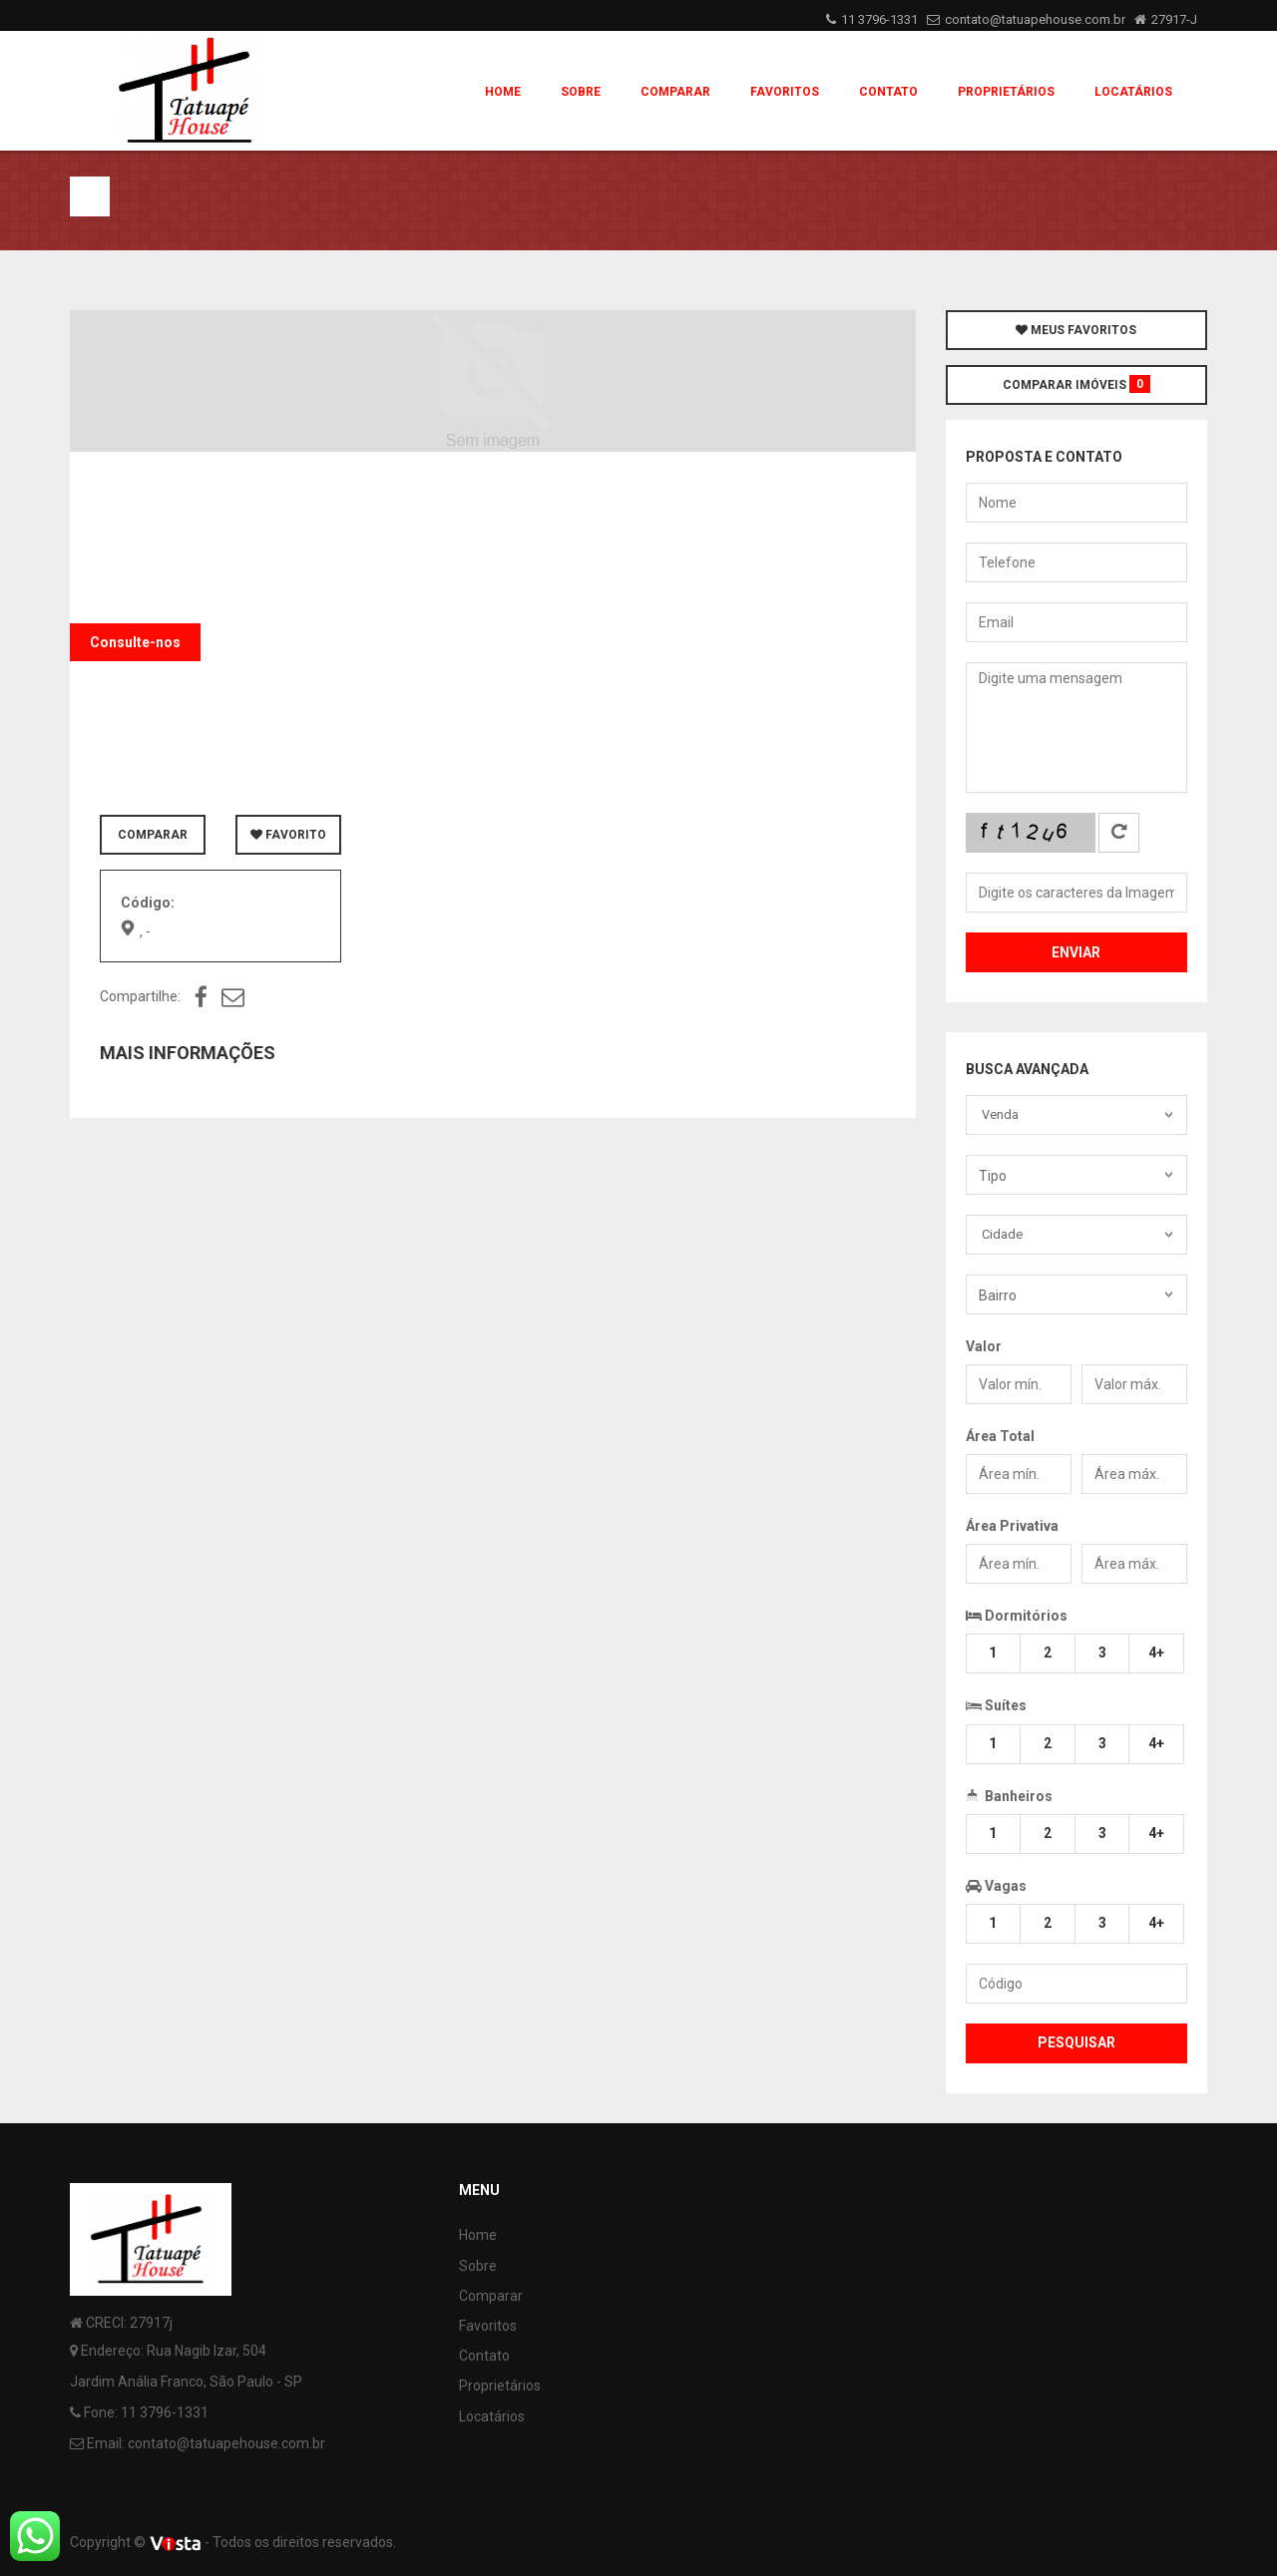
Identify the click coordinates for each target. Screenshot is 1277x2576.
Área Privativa (1012, 1526)
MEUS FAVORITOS (1076, 330)
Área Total (1000, 1436)
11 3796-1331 (879, 19)
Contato (888, 92)
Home (503, 92)
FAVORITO (288, 835)
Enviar (1076, 952)
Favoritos (784, 92)
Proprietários (1006, 92)
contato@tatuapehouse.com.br (1035, 19)
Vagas (996, 1886)
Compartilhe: (140, 996)
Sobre (581, 92)
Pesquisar (1076, 2042)
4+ (1156, 1652)
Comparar (675, 92)
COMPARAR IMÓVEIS (1076, 384)
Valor (984, 1346)
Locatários (1133, 92)
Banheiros (1009, 1794)
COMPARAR (153, 835)
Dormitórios (1016, 1616)
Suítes (996, 1703)
